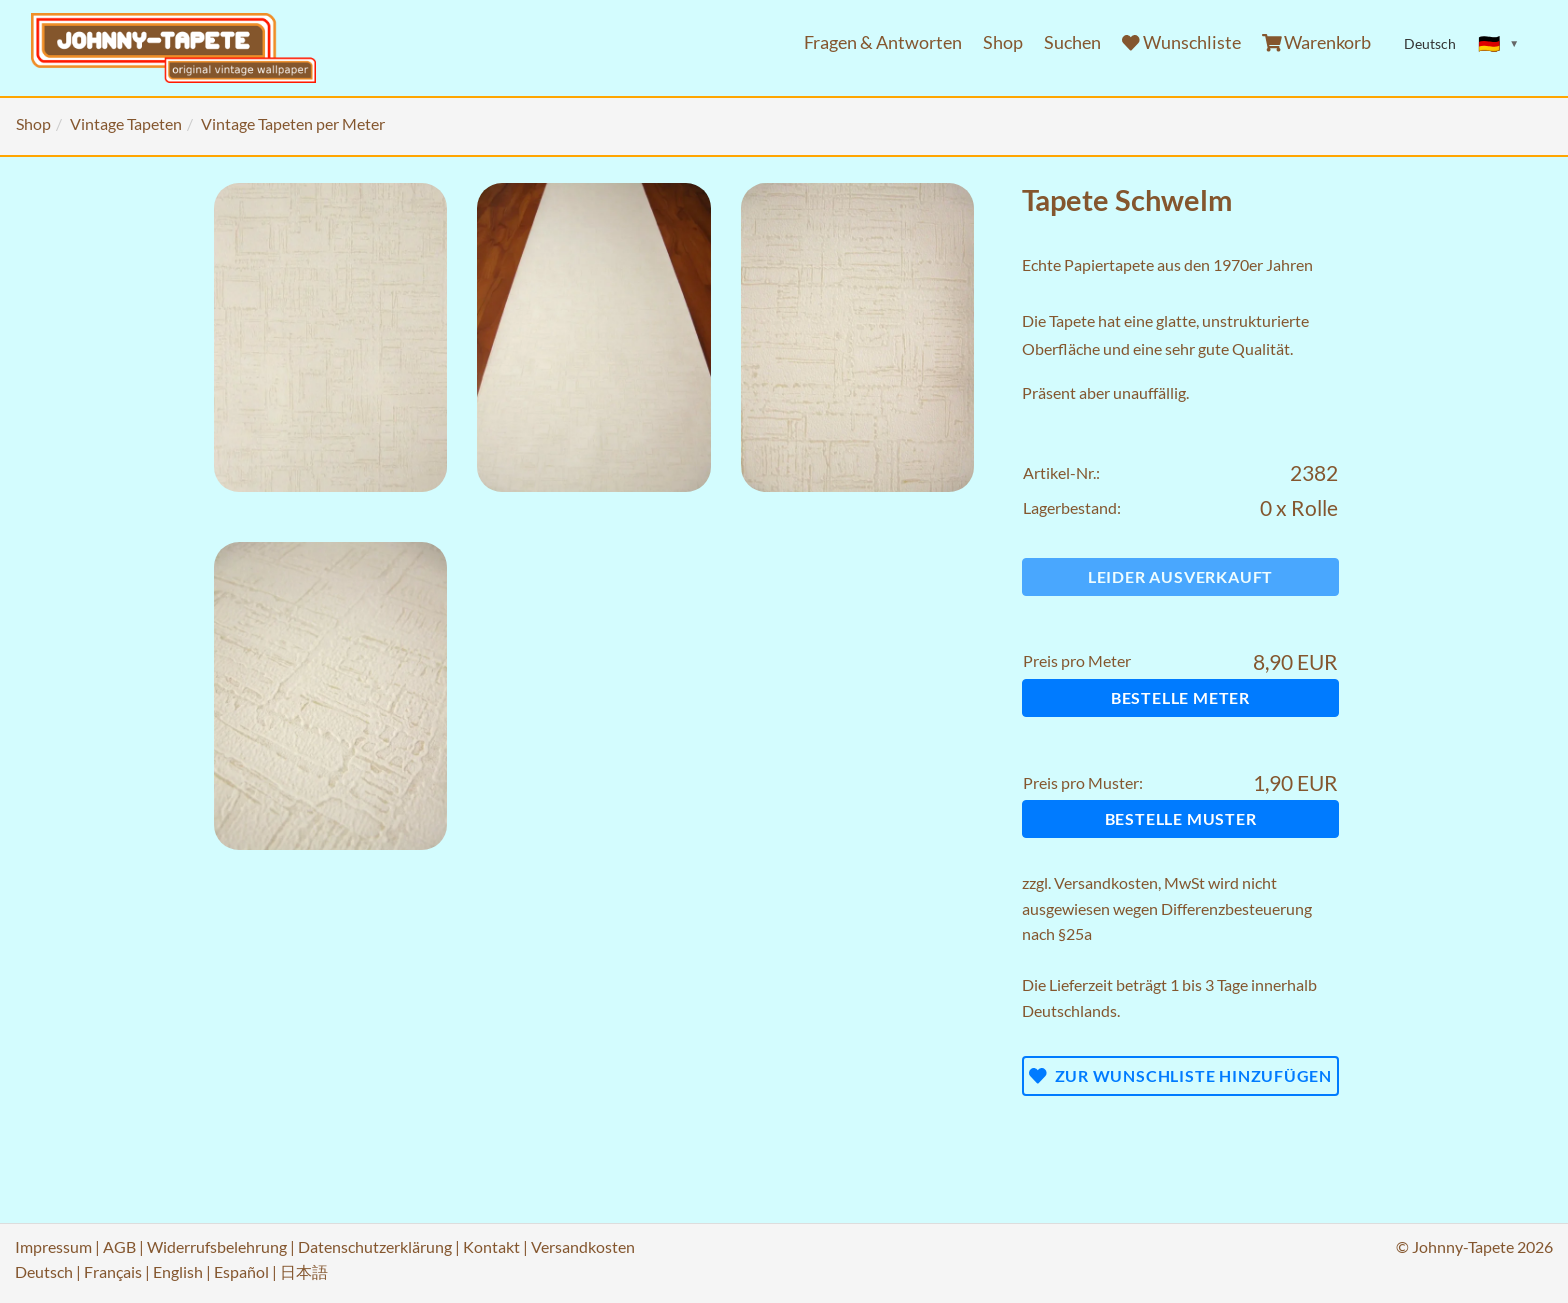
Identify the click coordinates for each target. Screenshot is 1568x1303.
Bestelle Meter (1180, 697)
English (178, 1271)
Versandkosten (1106, 882)
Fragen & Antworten (883, 42)
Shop (1003, 42)
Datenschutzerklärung (375, 1246)
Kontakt (491, 1246)
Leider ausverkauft (1180, 576)
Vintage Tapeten (126, 123)
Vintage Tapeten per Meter (293, 123)
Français (113, 1271)
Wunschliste (1181, 42)
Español (241, 1271)
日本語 (304, 1271)
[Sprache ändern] (1499, 44)
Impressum (53, 1246)
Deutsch (44, 1271)
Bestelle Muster (1181, 818)
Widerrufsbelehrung (217, 1246)
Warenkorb (1317, 42)
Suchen (1072, 42)
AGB (119, 1246)
